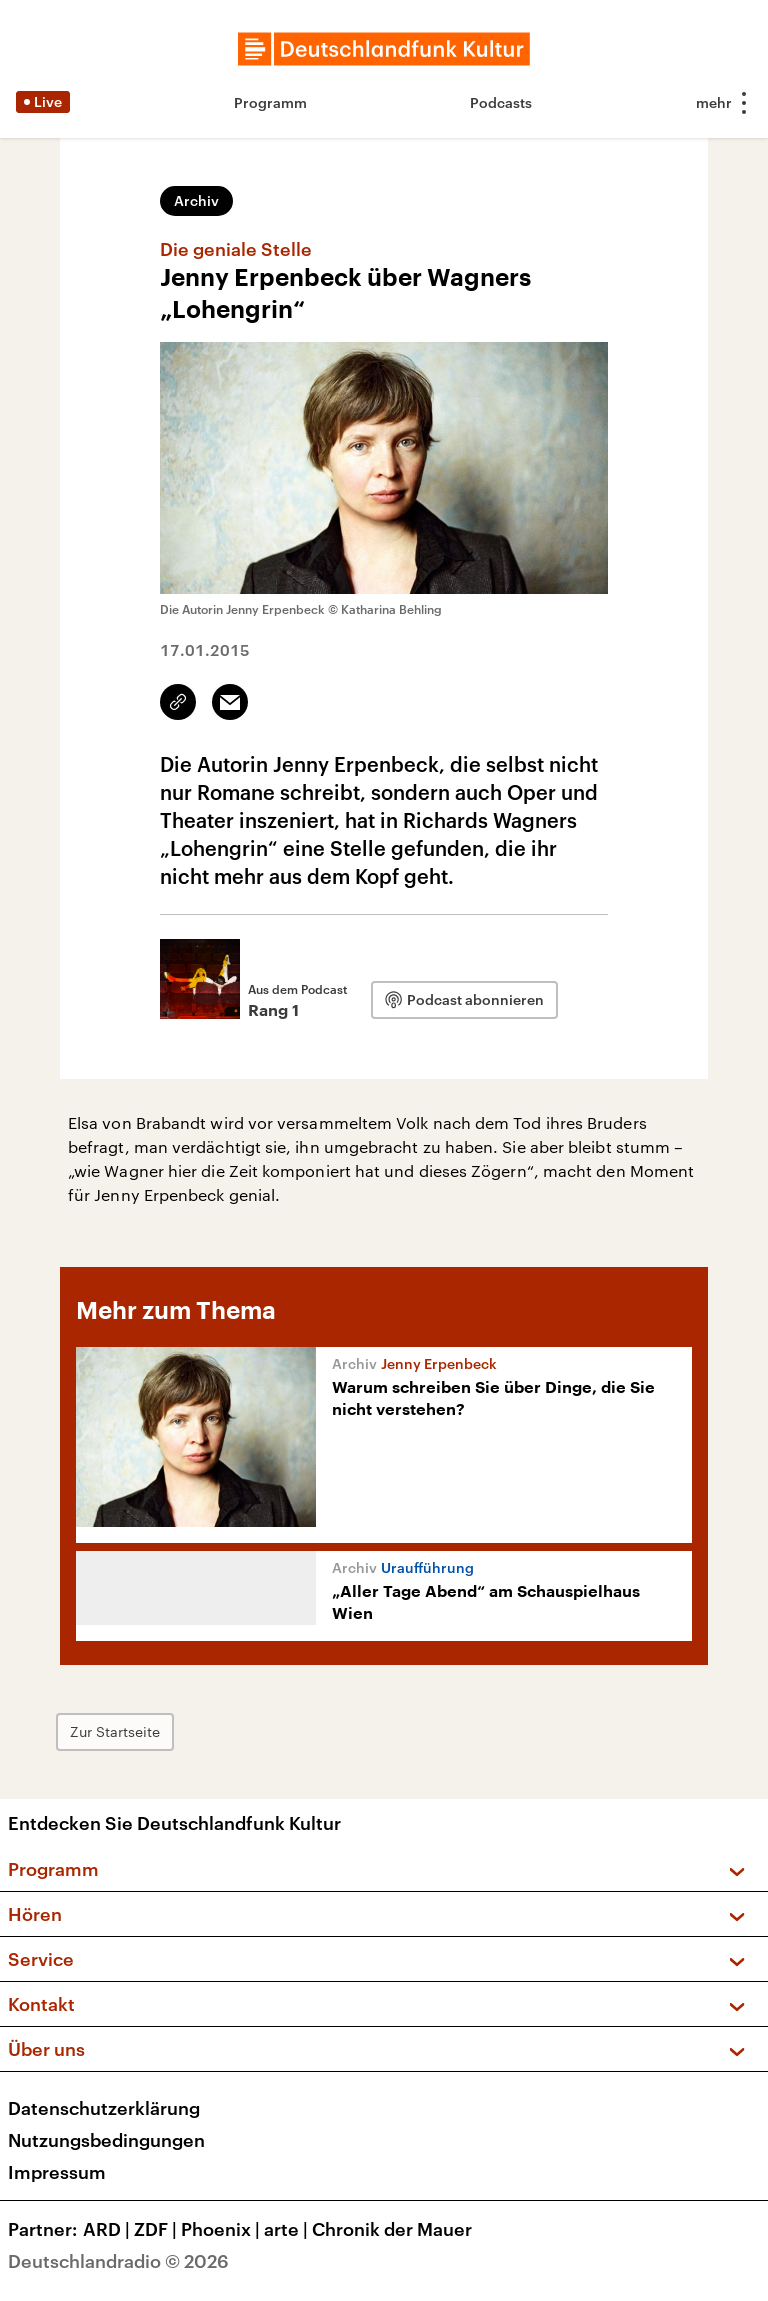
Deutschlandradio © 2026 (118, 2261)
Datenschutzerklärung (104, 2108)
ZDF (157, 2229)
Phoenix (222, 2229)
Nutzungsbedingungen (106, 2140)
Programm (270, 102)
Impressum (57, 2172)
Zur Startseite (115, 1731)
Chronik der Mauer (392, 2229)
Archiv (196, 200)
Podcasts (501, 102)
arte (288, 2229)
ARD (108, 2229)
